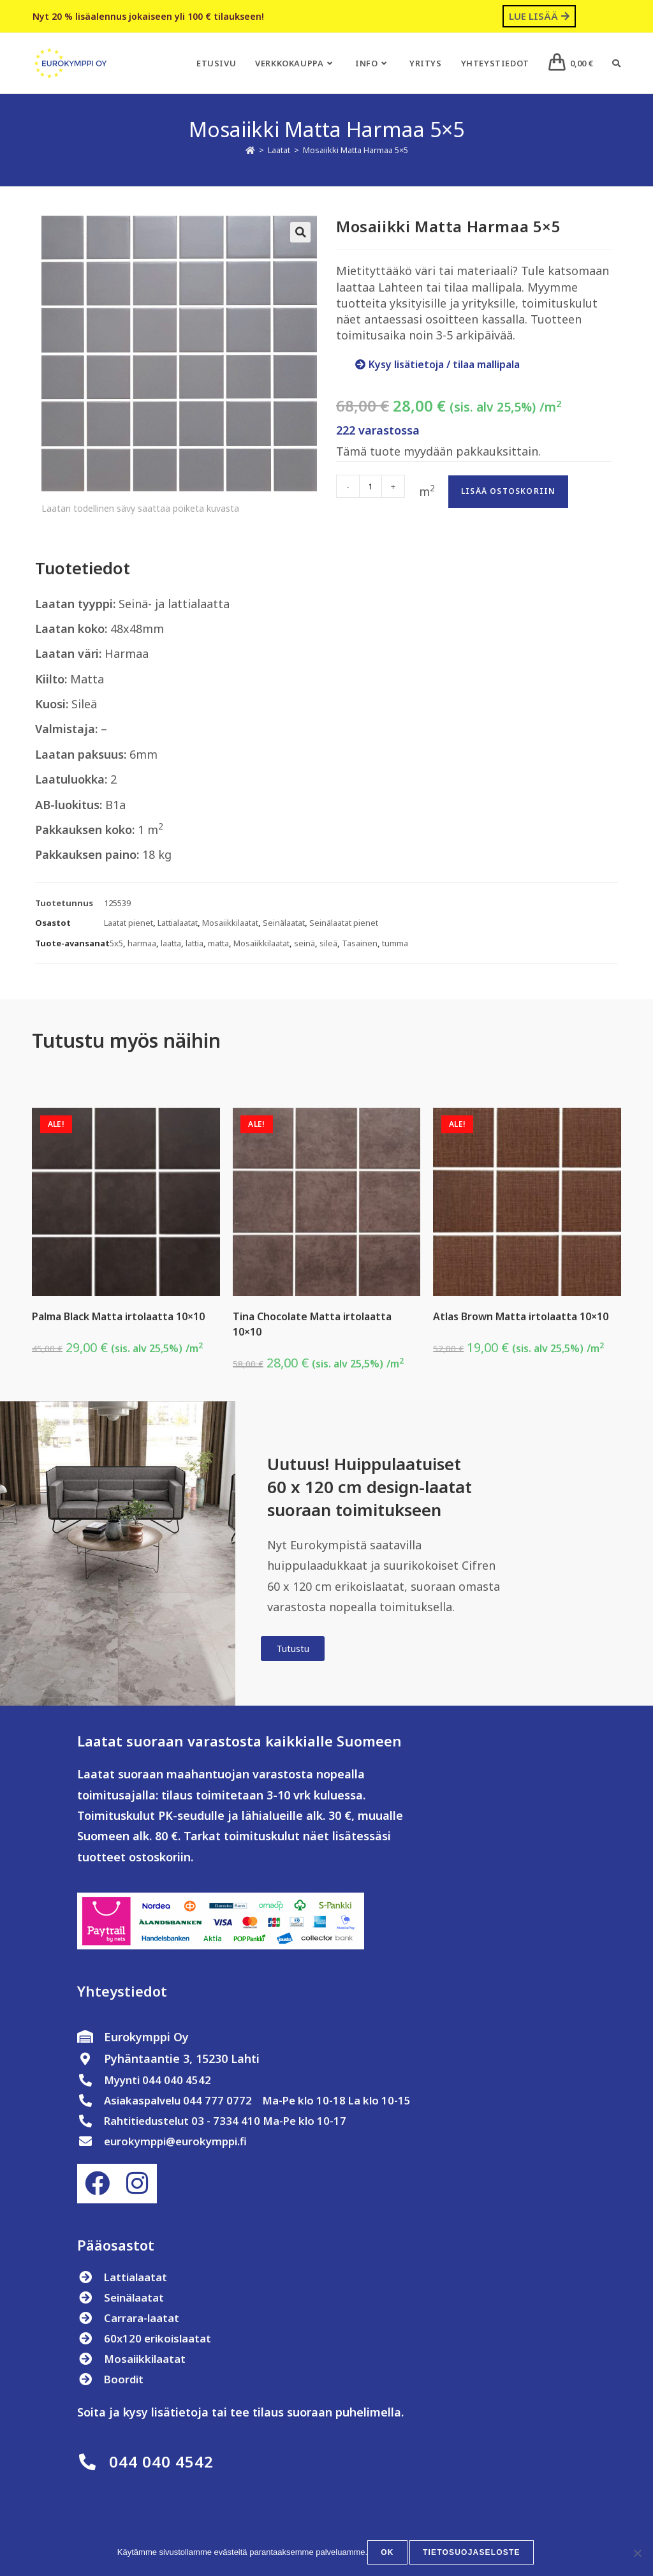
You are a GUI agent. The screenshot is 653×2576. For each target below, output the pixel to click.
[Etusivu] (250, 150)
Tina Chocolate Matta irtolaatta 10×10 (312, 1324)
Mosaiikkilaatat (230, 922)
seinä (304, 943)
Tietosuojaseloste (471, 2554)
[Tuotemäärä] (370, 486)
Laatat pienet (128, 922)
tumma (395, 943)
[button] (300, 232)
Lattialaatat (178, 922)
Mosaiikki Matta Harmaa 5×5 (355, 150)
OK (389, 2554)
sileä (328, 943)
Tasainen (360, 943)
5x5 (116, 943)
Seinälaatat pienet (343, 922)
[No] (637, 2554)
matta (218, 943)
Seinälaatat (284, 922)
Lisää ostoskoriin (508, 491)
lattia (194, 943)
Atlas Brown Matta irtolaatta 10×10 (520, 1316)
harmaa (142, 943)
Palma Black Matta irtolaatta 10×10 (118, 1316)
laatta (171, 943)
